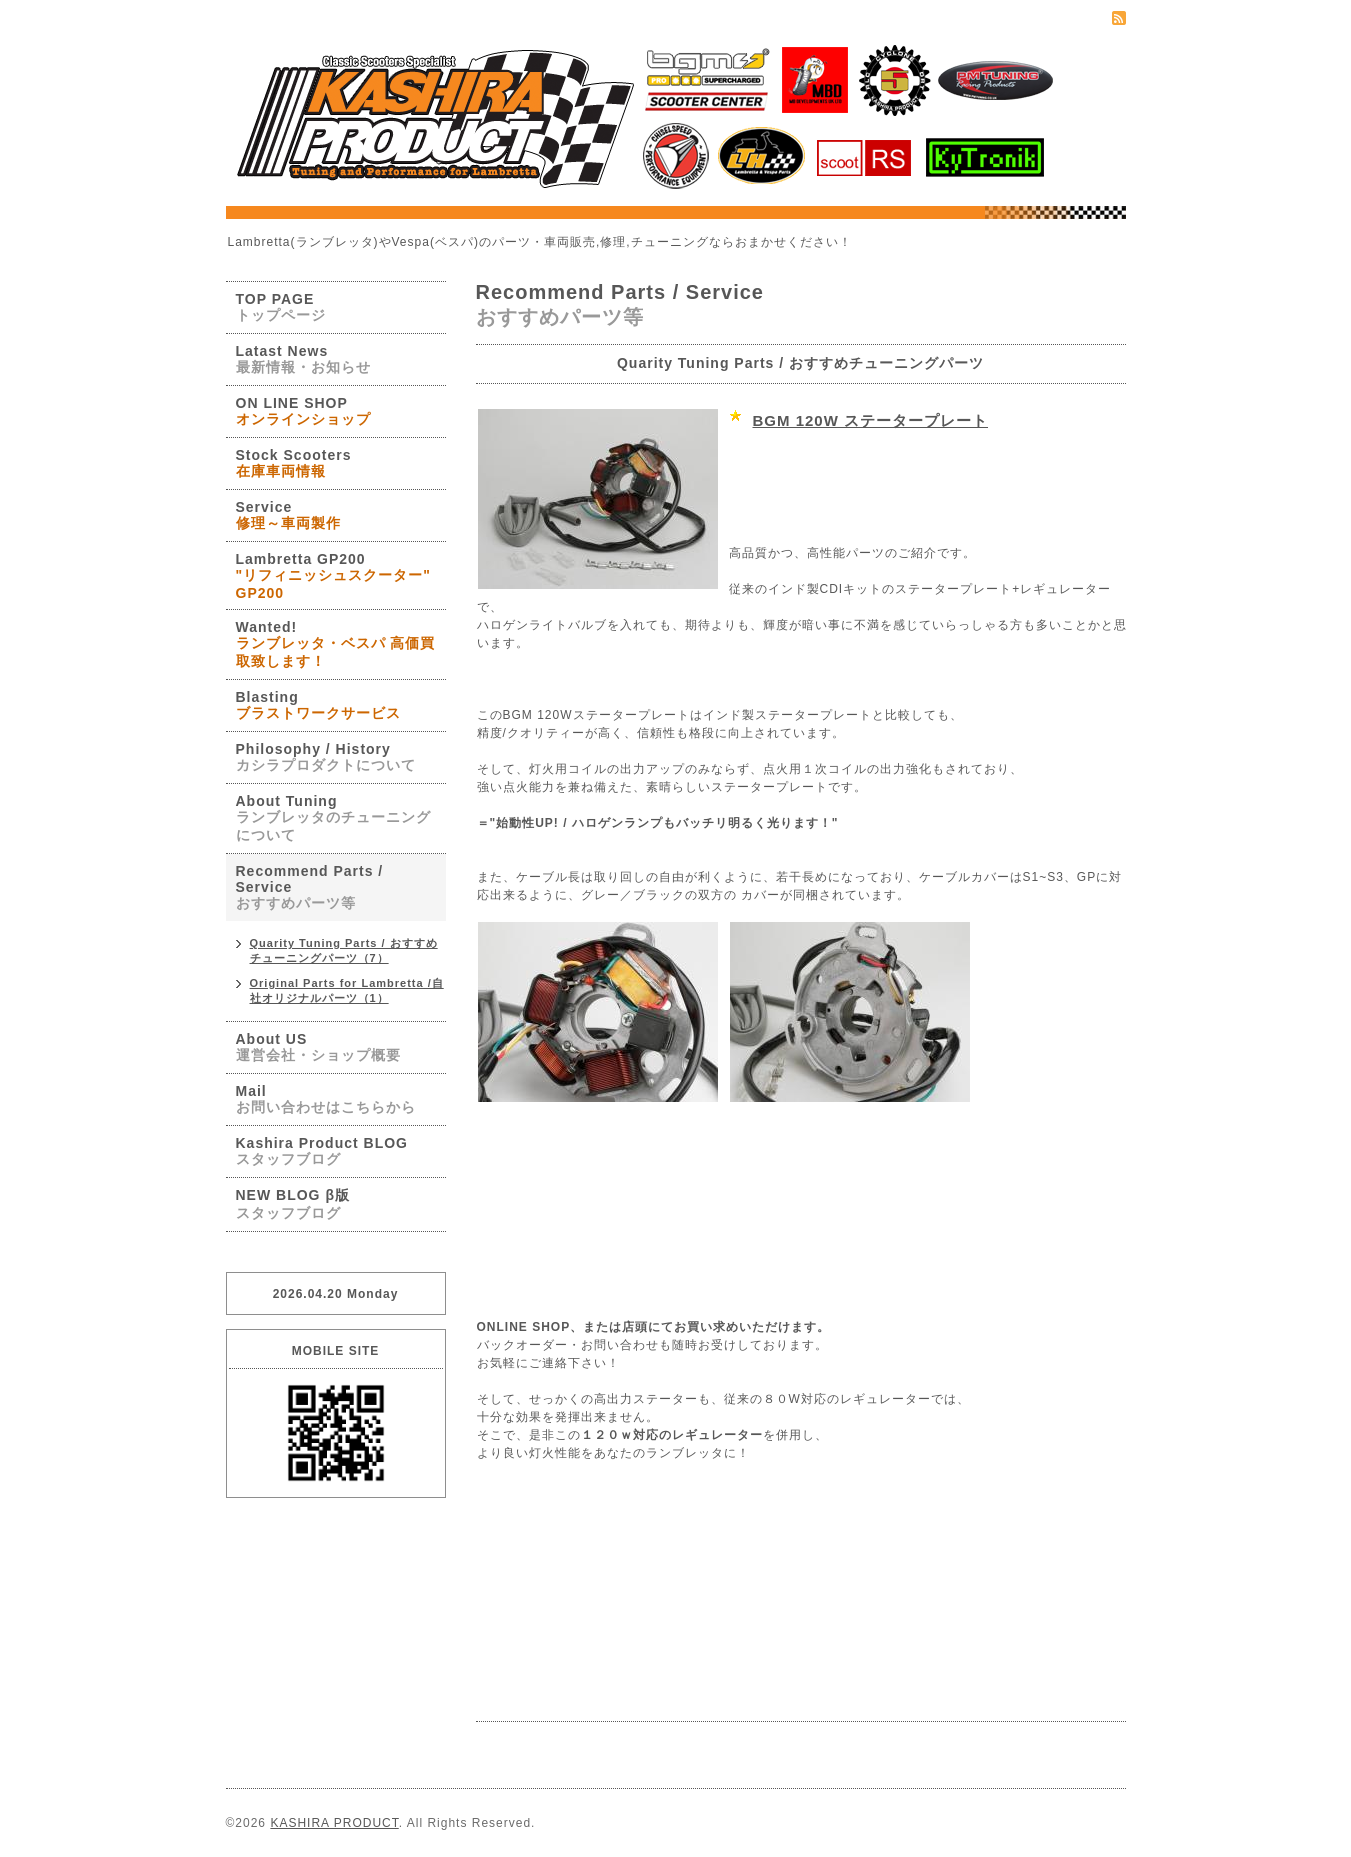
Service (288, 515)
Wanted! (336, 644)
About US (318, 1047)
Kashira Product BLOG (322, 1151)
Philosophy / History (326, 757)
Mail (326, 1099)
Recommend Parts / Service (310, 887)
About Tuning (333, 818)
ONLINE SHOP (524, 1327)
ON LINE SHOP (303, 411)
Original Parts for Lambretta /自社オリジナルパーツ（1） (347, 990)
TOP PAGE (281, 307)
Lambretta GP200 (333, 576)
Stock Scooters (294, 463)
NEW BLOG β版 (293, 1204)
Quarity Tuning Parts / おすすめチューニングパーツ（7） (344, 950)
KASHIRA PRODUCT (334, 1823)
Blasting (318, 705)
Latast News (303, 359)
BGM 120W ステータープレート (871, 420)
